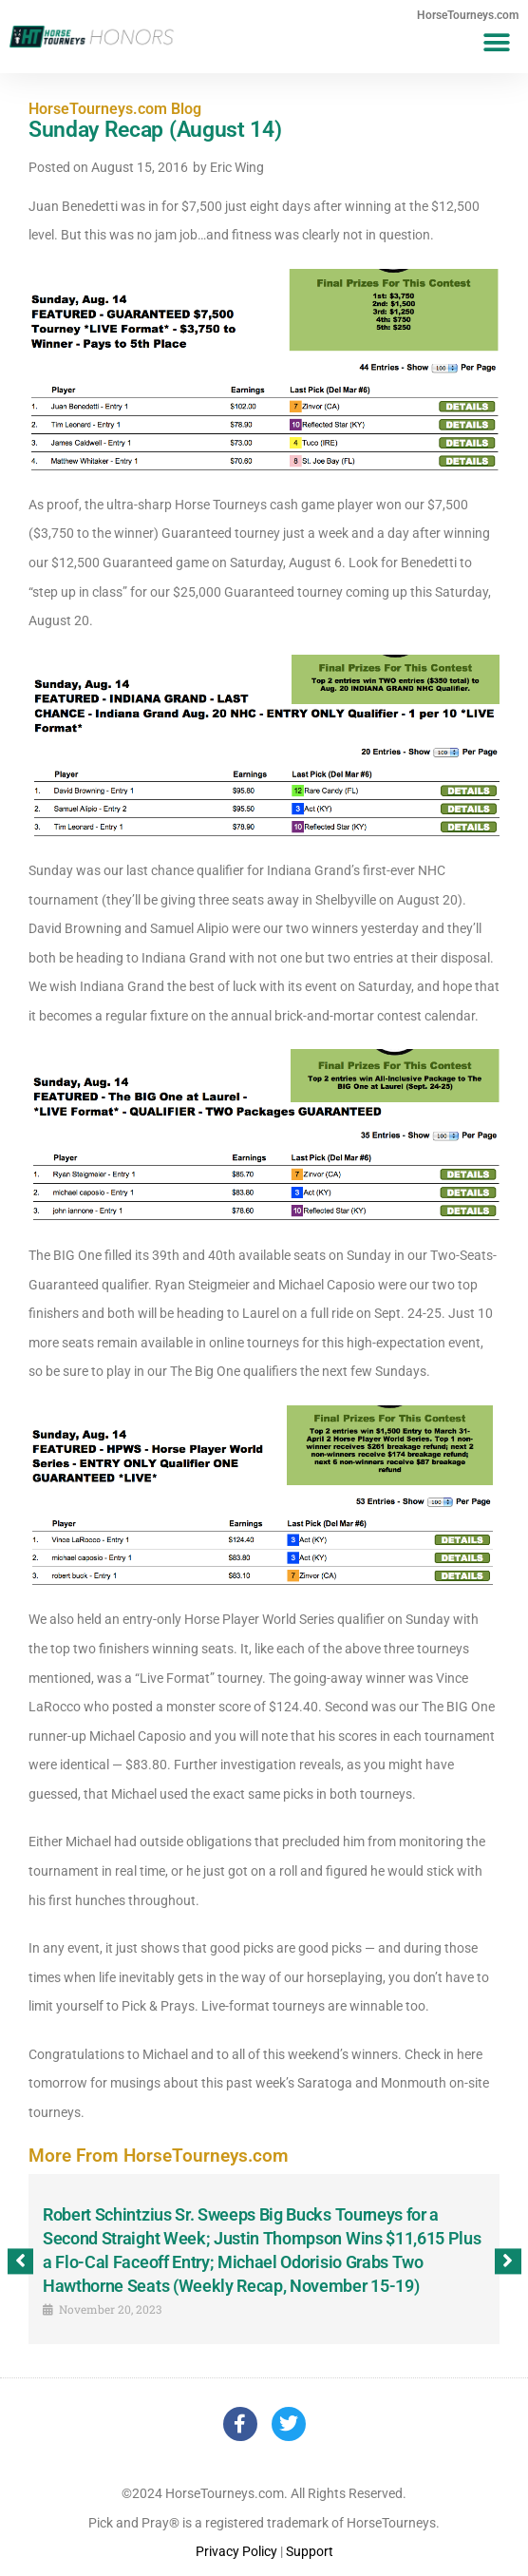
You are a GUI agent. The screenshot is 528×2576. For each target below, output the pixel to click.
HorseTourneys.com (468, 15)
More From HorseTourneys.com (158, 2155)
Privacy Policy (236, 2551)
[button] (497, 42)
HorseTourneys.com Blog (114, 109)
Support (309, 2551)
